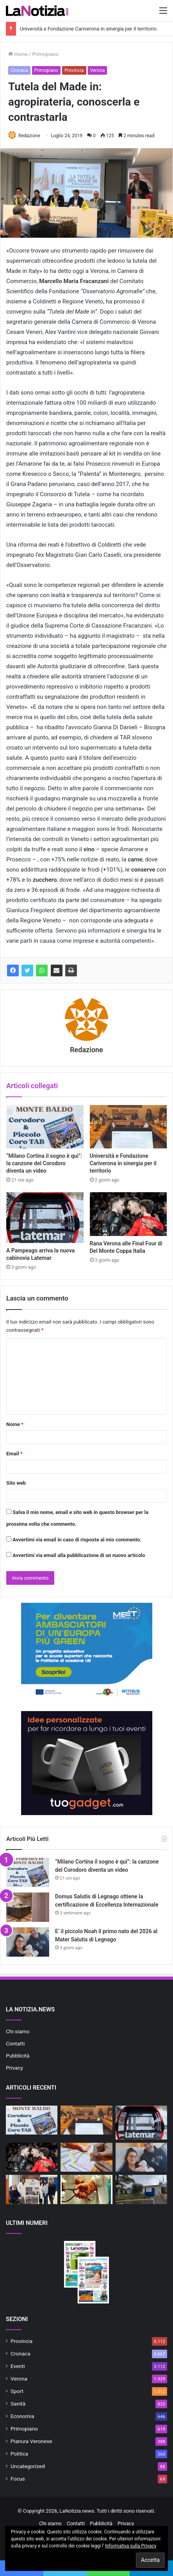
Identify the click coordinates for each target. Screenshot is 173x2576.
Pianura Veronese (31, 2441)
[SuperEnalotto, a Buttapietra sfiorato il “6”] (86, 2157)
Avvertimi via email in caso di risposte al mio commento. (76, 1540)
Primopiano (45, 54)
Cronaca (19, 70)
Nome (14, 1424)
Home (18, 54)
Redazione (29, 135)
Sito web (16, 1483)
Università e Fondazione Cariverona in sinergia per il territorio (88, 29)
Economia (22, 2416)
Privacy (14, 2068)
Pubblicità (17, 2055)
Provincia (74, 70)
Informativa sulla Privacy (130, 2546)
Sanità (18, 2403)
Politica (19, 2453)
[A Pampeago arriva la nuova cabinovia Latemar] (45, 1217)
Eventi (18, 2366)
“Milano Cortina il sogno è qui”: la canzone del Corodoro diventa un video (44, 1163)
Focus (18, 2479)
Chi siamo (18, 2031)
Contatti (15, 2043)
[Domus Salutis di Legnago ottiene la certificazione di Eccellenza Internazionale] (27, 1907)
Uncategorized (28, 2466)
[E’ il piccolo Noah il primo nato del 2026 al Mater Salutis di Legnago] (27, 1942)
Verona (97, 70)
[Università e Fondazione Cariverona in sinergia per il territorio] (128, 1126)
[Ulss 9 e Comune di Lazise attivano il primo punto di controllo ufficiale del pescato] (141, 2189)
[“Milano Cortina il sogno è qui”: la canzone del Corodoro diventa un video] (45, 1126)
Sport (17, 2391)
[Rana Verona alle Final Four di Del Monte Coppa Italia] (128, 1214)
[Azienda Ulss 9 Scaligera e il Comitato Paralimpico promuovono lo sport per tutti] (31, 2189)
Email (14, 1454)
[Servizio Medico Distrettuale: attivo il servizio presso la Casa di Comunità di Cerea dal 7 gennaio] (86, 2189)
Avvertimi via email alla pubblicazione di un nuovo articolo (78, 1555)
